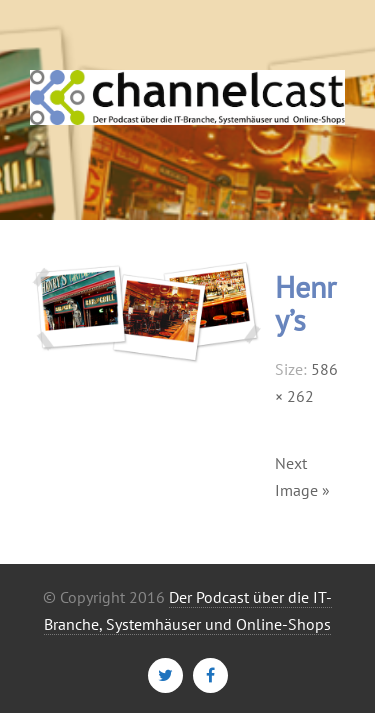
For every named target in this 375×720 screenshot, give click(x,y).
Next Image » (302, 476)
